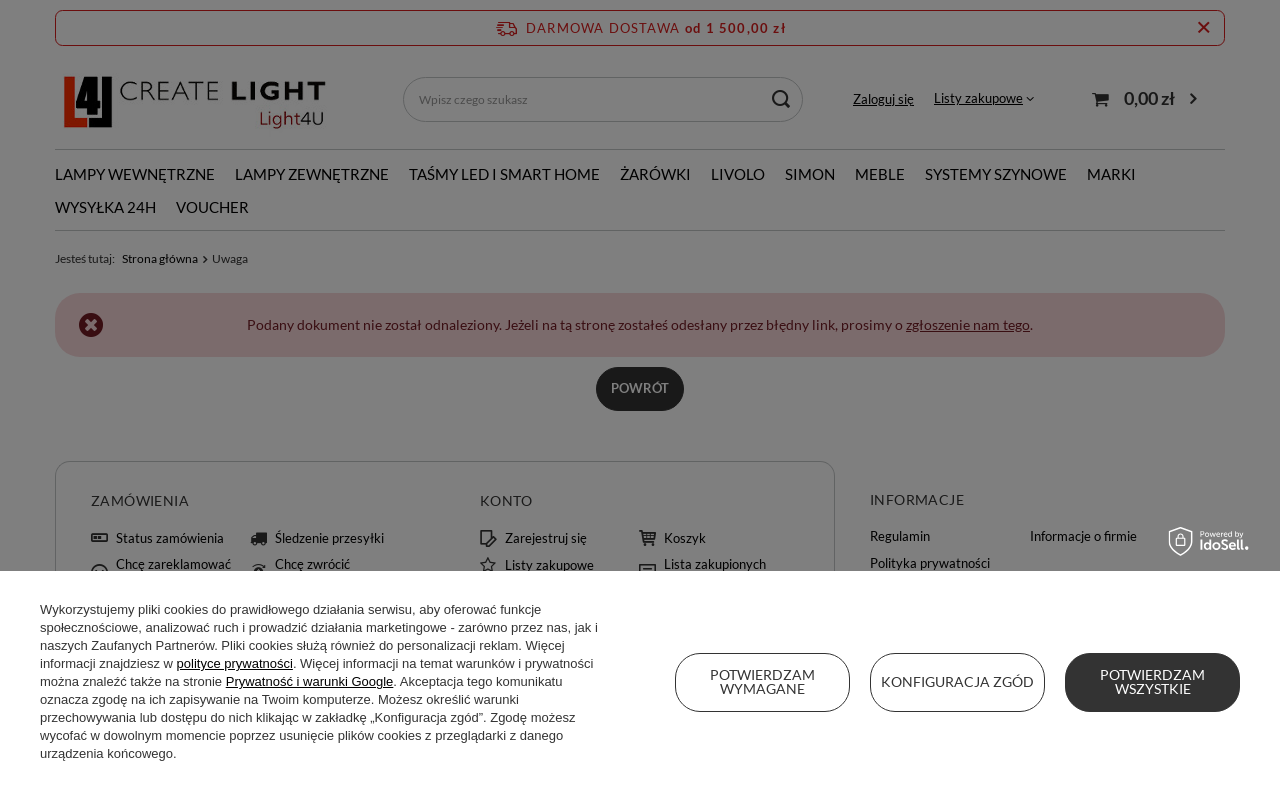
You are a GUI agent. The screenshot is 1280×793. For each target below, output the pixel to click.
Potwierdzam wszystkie (1152, 681)
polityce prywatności (235, 663)
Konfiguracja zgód (957, 681)
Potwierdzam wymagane (762, 681)
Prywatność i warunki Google (310, 681)
